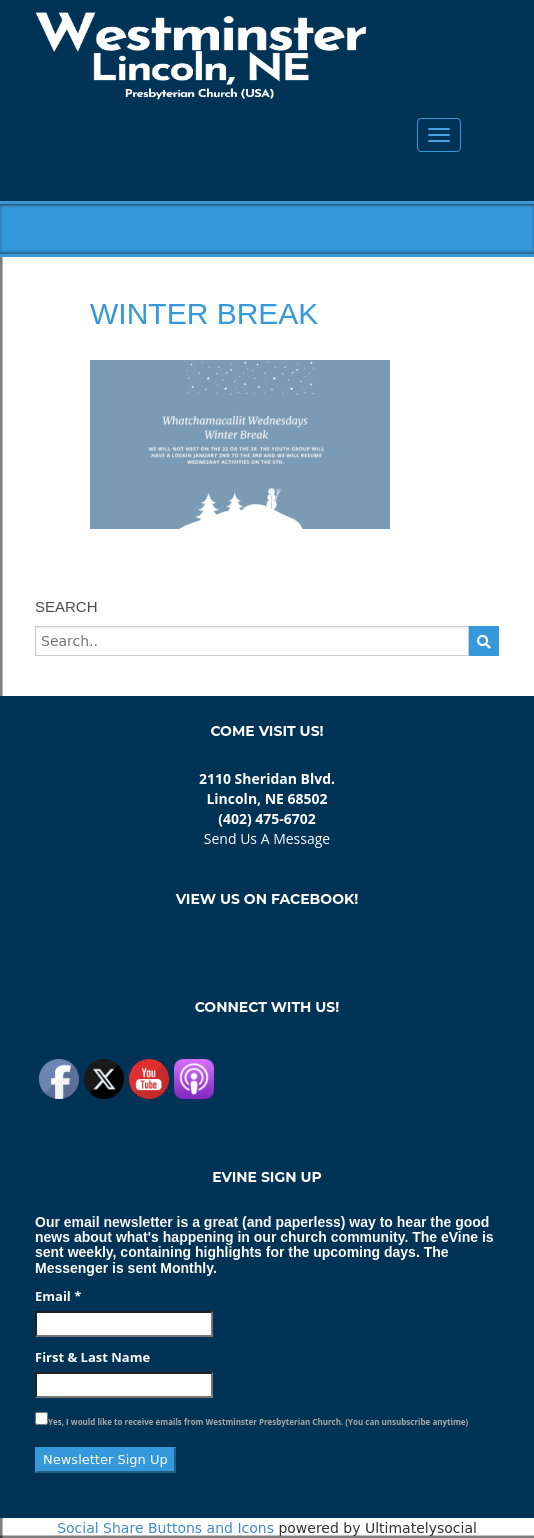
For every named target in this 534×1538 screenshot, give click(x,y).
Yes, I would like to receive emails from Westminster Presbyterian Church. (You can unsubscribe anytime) (258, 1421)
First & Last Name (92, 1357)
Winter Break (204, 313)
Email (58, 1296)
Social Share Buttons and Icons (165, 1528)
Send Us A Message (267, 838)
